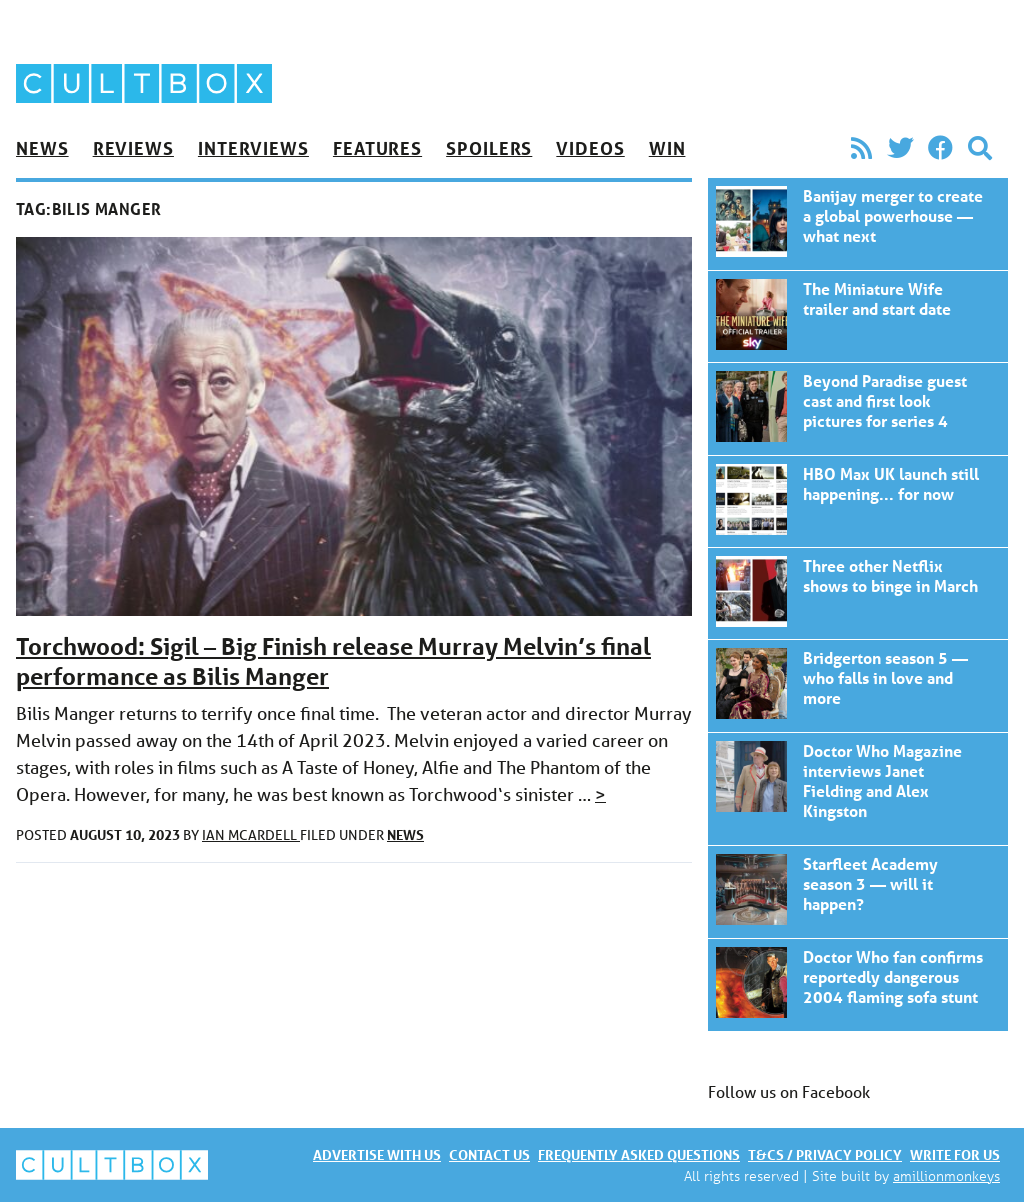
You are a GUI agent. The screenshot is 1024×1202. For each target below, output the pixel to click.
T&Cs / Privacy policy (825, 1154)
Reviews (133, 148)
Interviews (253, 148)
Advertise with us (377, 1154)
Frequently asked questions (639, 1154)
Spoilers (489, 148)
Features (377, 148)
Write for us (955, 1154)
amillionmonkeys (946, 1175)
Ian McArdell (251, 835)
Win (667, 148)
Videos (590, 148)
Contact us (489, 1154)
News (42, 148)
